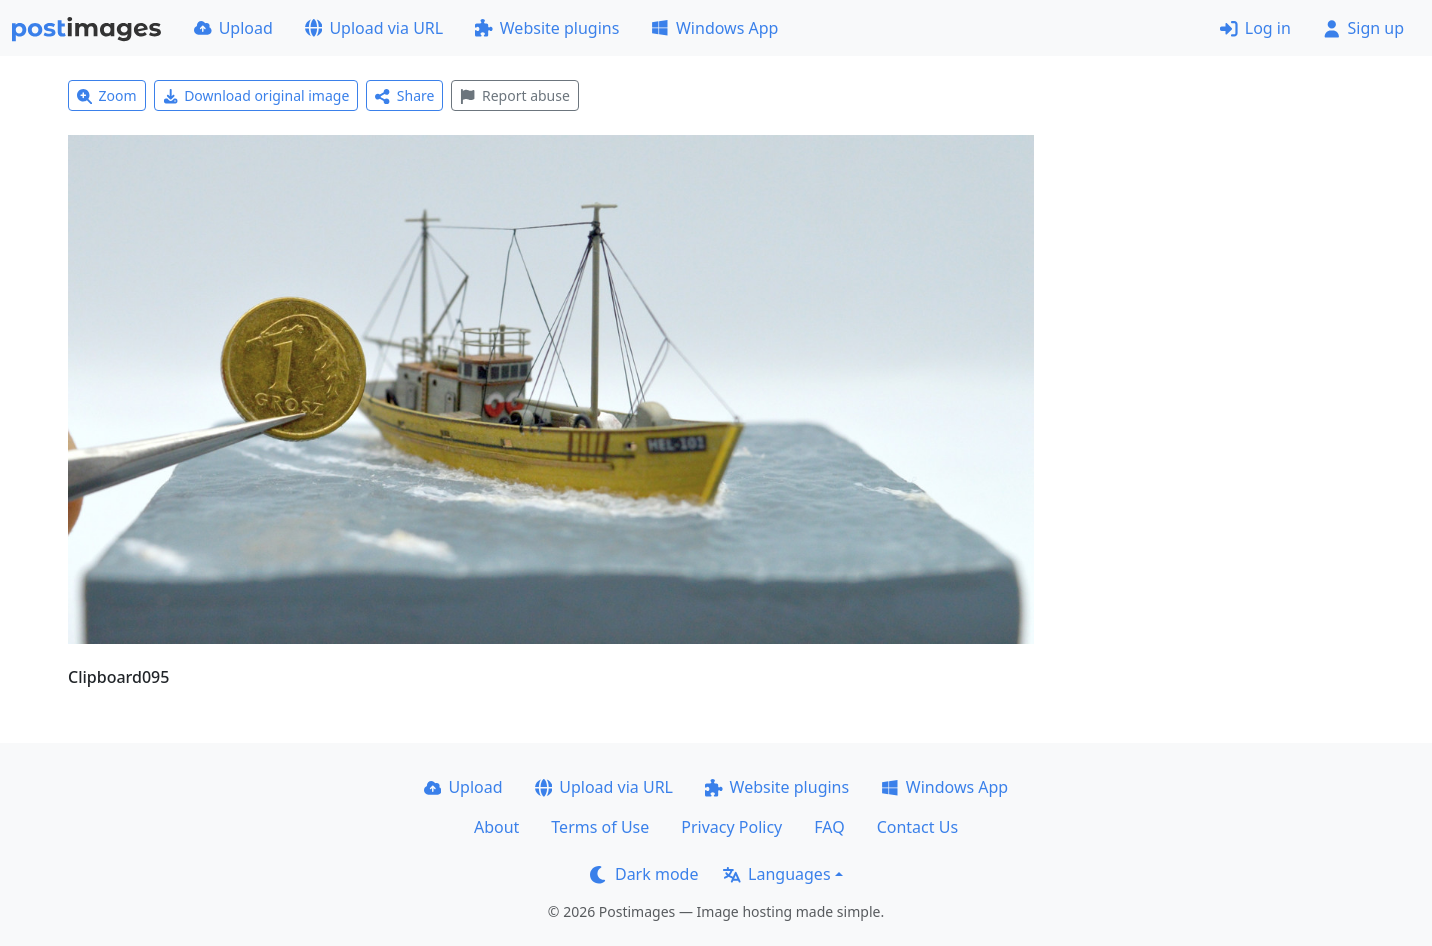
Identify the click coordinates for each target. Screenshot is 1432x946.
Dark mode (644, 874)
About (496, 827)
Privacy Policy (731, 827)
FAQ (829, 827)
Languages (776, 874)
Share (404, 95)
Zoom (107, 95)
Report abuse (514, 95)
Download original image (256, 95)
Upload (233, 28)
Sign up (1363, 28)
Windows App (714, 28)
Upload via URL (374, 28)
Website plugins (547, 28)
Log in (1255, 28)
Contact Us (917, 827)
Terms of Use (600, 827)
